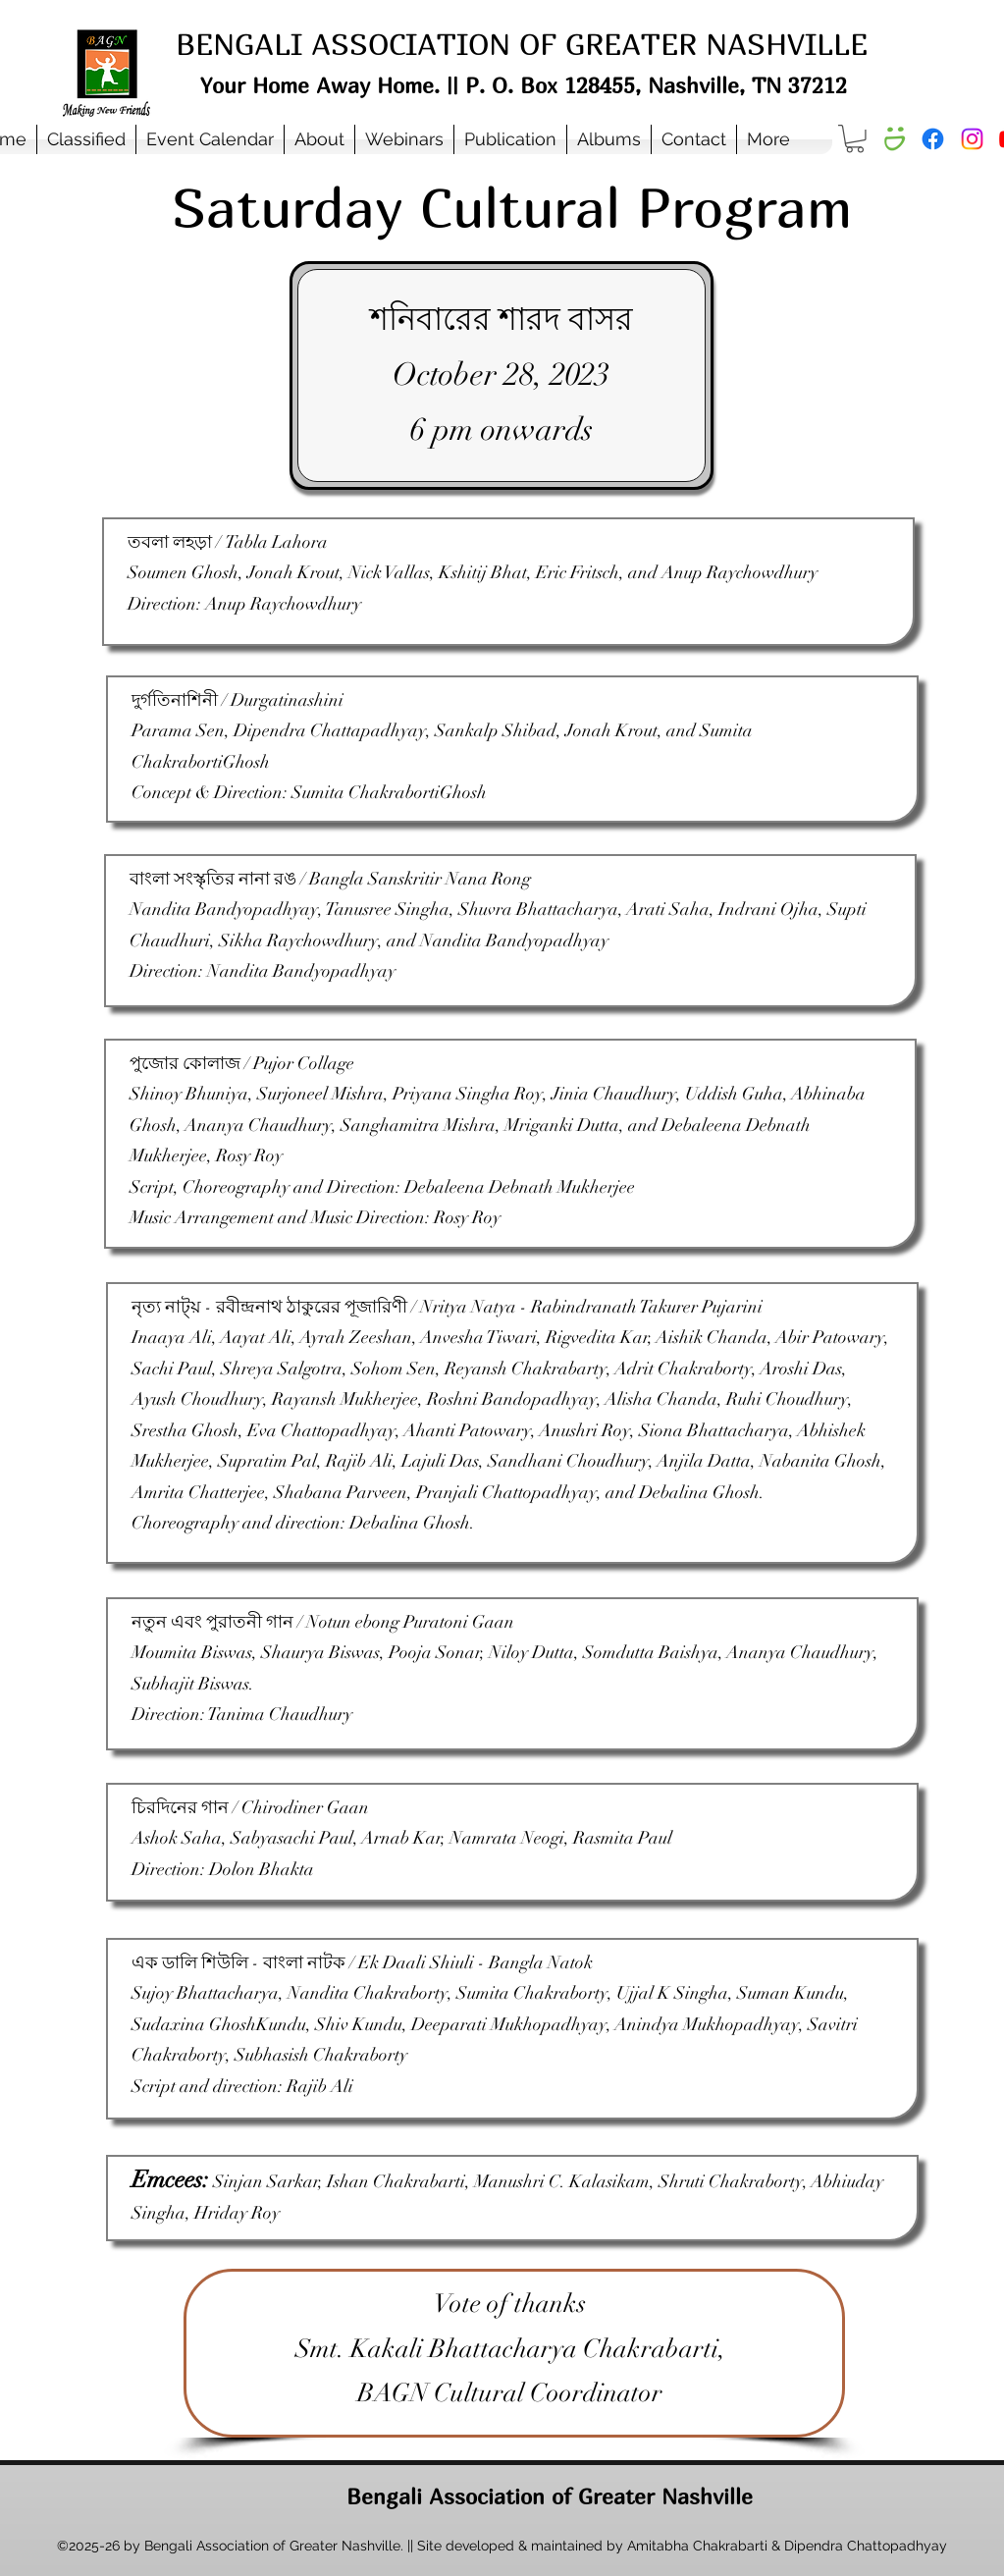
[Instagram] (972, 139)
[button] (319, 139)
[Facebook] (933, 139)
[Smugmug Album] (893, 139)
